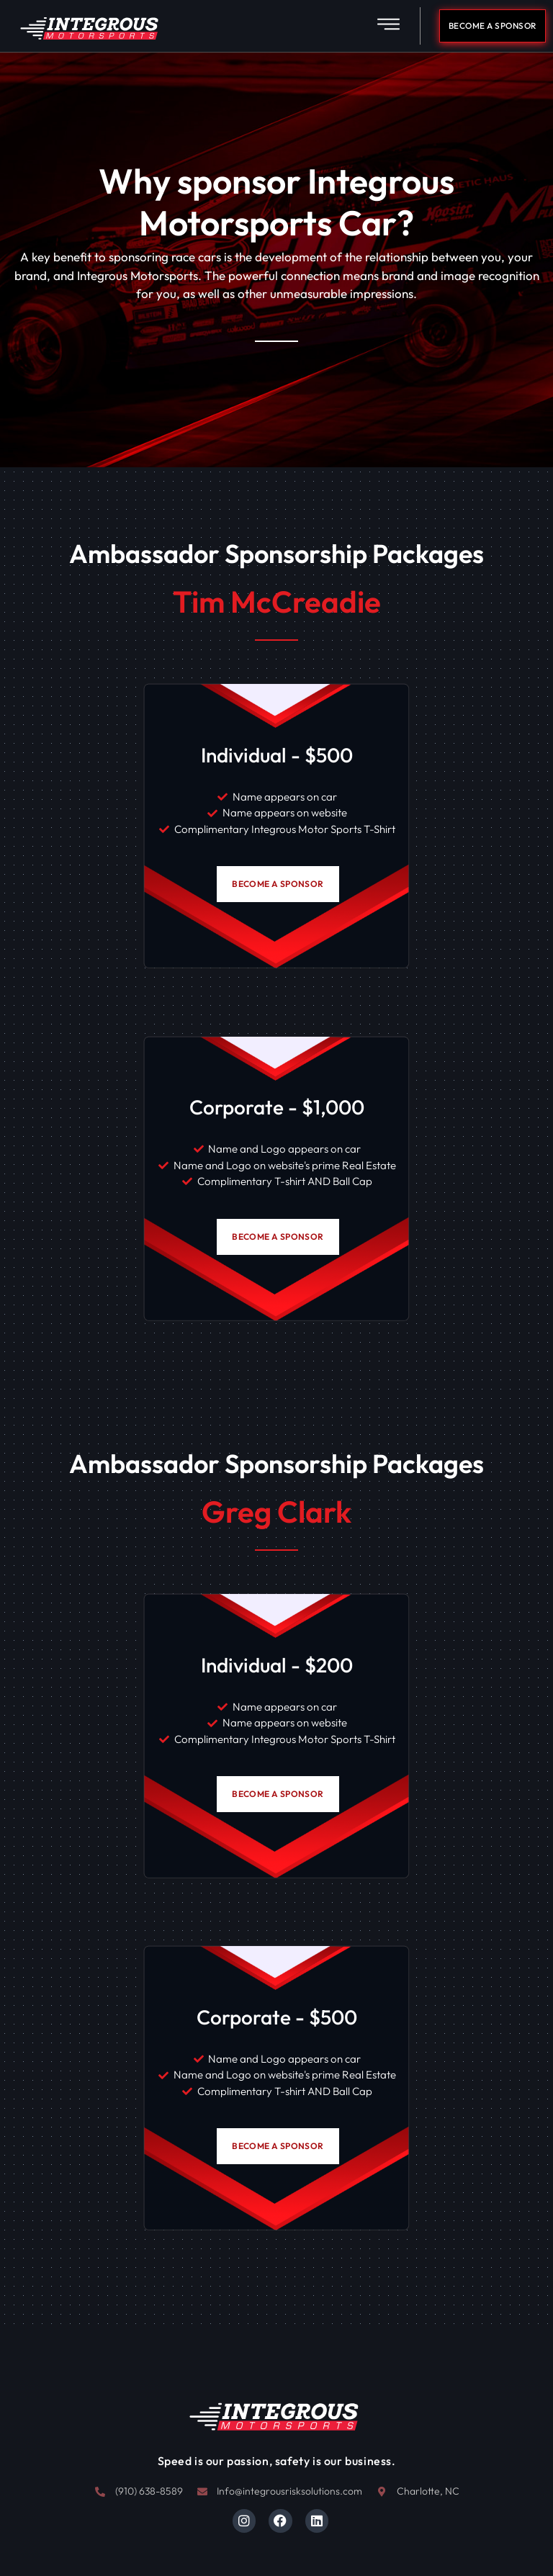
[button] (388, 26)
